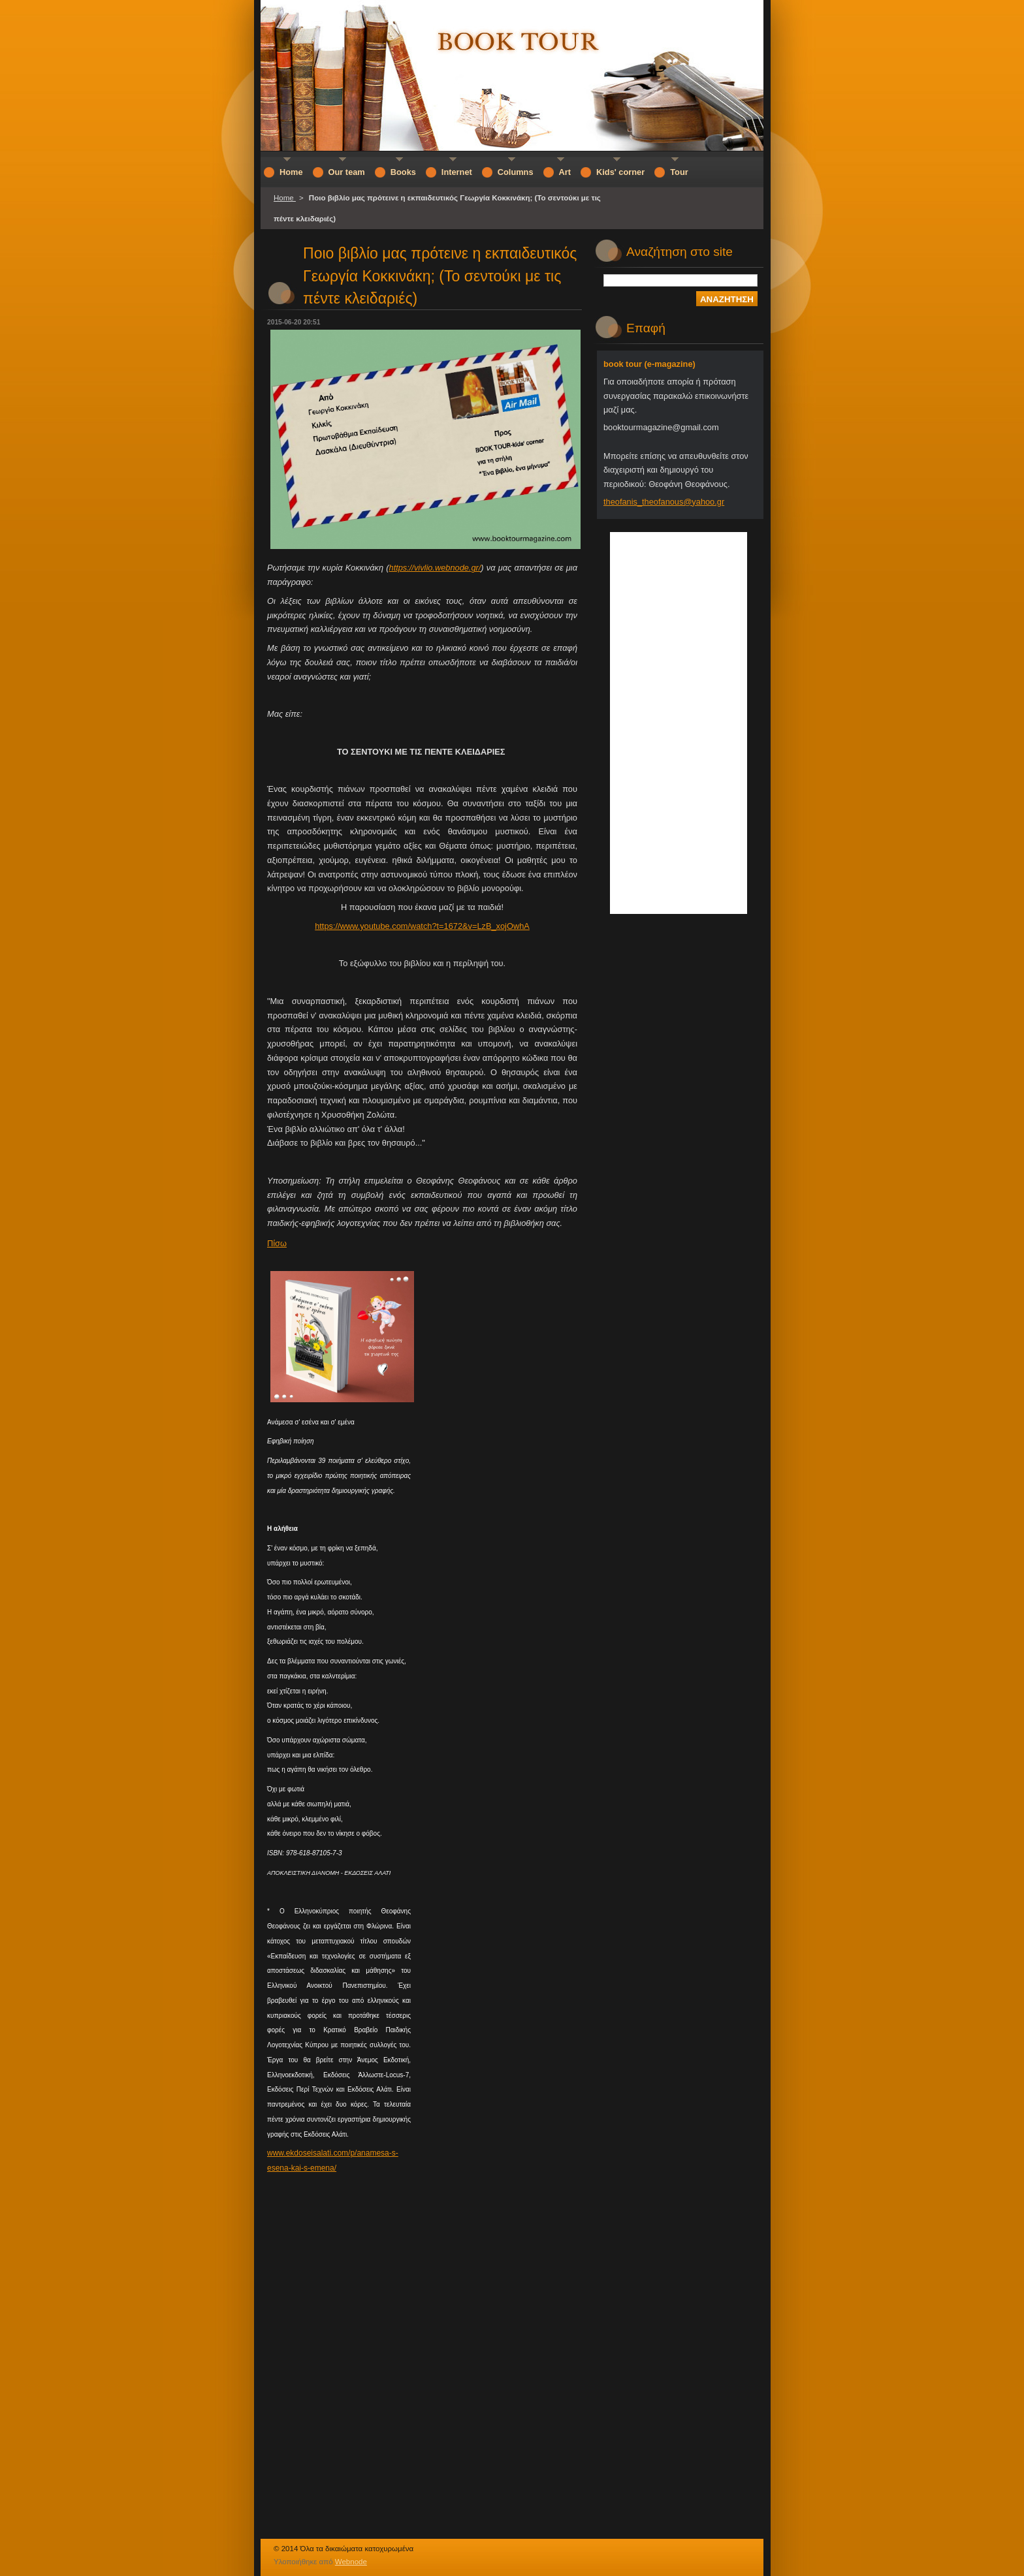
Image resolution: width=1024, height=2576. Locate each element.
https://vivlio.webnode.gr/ (435, 568)
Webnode (351, 2562)
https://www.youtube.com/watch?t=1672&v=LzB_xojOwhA (422, 926)
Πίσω (277, 1243)
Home (285, 198)
